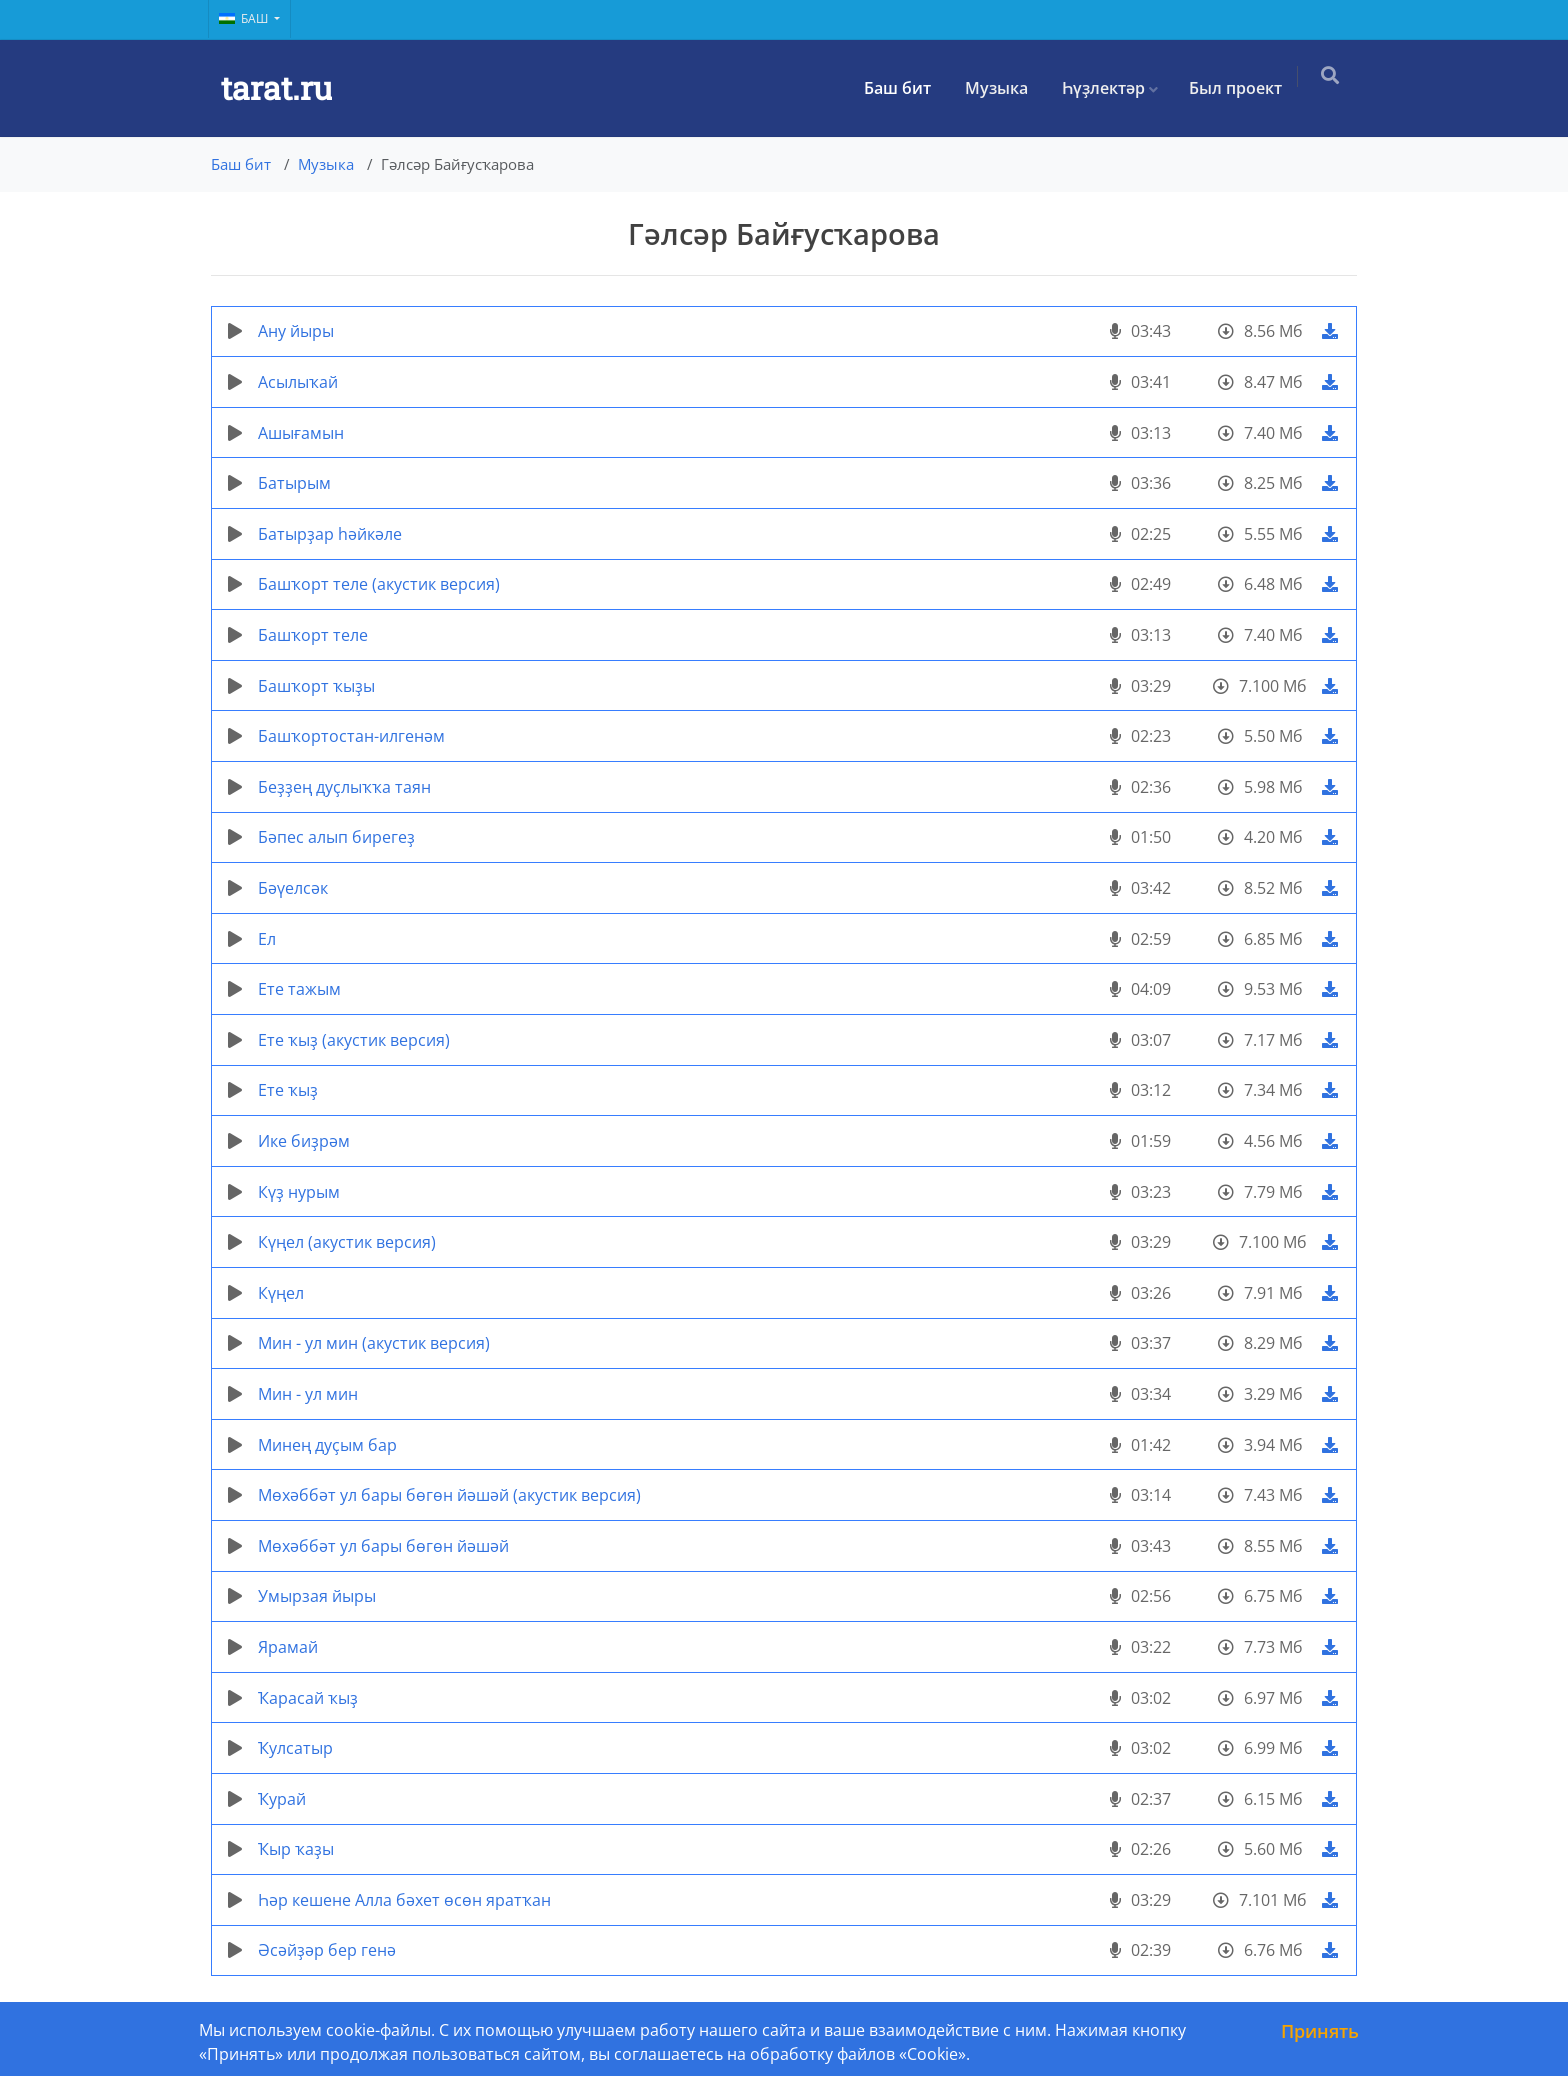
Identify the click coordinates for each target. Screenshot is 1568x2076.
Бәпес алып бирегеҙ (336, 837)
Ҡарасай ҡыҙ (308, 1698)
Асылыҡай (298, 382)
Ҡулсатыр (295, 1748)
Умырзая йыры (317, 1596)
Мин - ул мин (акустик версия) (374, 1343)
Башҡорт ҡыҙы (316, 686)
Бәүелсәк (293, 888)
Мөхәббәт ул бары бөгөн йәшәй (383, 1546)
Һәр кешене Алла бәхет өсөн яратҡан (404, 1900)
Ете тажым (299, 989)
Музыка (1004, 88)
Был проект (1243, 88)
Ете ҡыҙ (288, 1090)
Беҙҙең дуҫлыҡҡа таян (344, 787)
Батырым (294, 483)
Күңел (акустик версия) (347, 1242)
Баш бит (905, 88)
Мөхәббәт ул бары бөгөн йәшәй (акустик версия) (449, 1495)
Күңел (281, 1293)
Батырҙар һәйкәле (330, 534)
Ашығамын (301, 433)
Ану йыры (296, 331)
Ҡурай (282, 1799)
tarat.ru (276, 87)
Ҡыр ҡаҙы (296, 1849)
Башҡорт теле (313, 635)
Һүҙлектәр (1111, 88)
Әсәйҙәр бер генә (327, 1950)
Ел (267, 939)
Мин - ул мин (308, 1394)
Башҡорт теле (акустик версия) (379, 584)
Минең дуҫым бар (327, 1445)
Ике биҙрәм (304, 1141)
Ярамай (288, 1647)
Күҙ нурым (299, 1192)
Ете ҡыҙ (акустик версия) (354, 1040)
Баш (245, 18)
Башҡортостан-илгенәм (351, 736)
